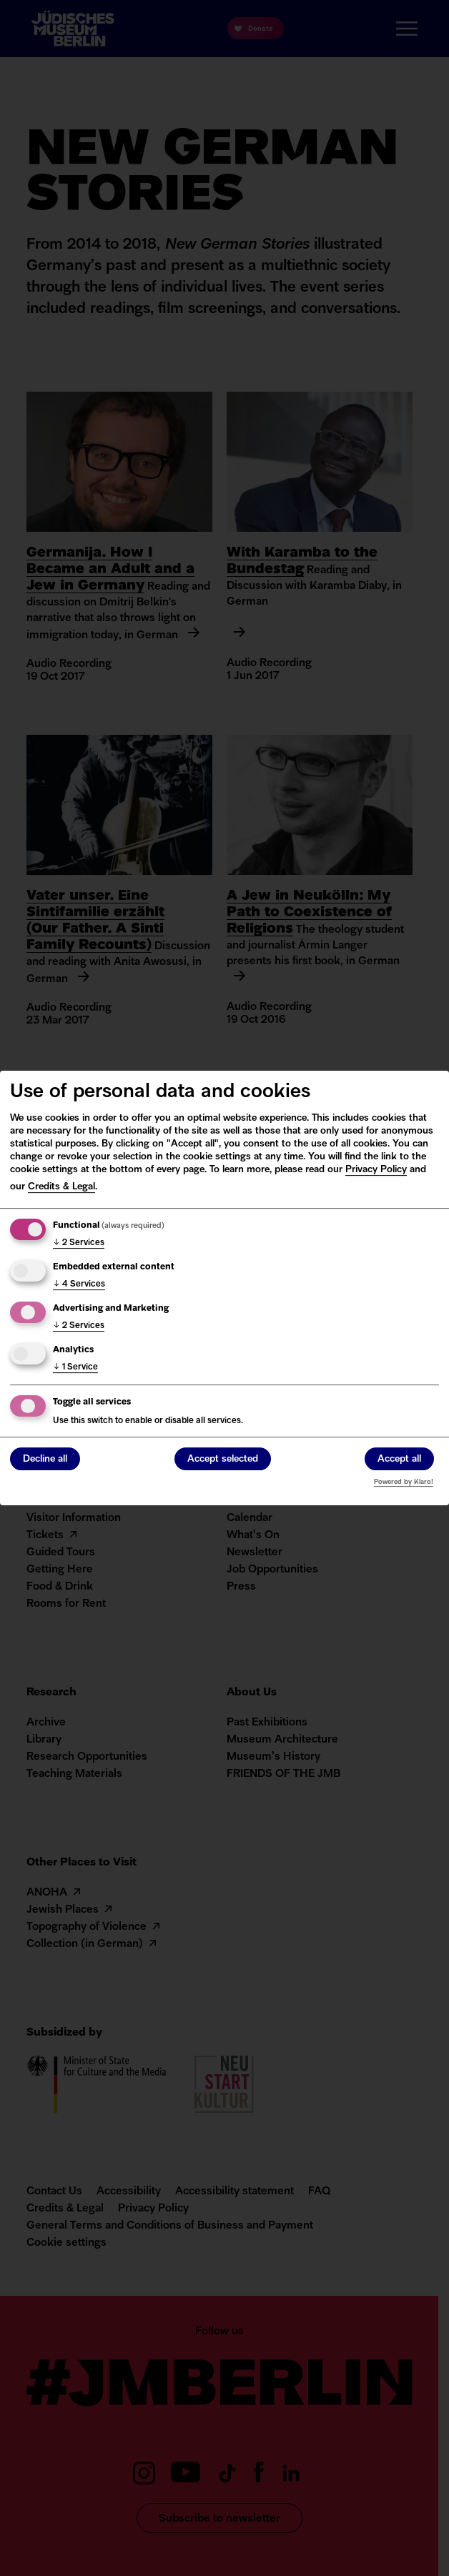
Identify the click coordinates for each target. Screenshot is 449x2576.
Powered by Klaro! (403, 1482)
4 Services (79, 1284)
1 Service (75, 1367)
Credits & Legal (61, 1187)
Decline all (45, 1459)
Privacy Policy (376, 1169)
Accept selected (222, 1459)
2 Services (78, 1243)
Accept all (399, 1459)
